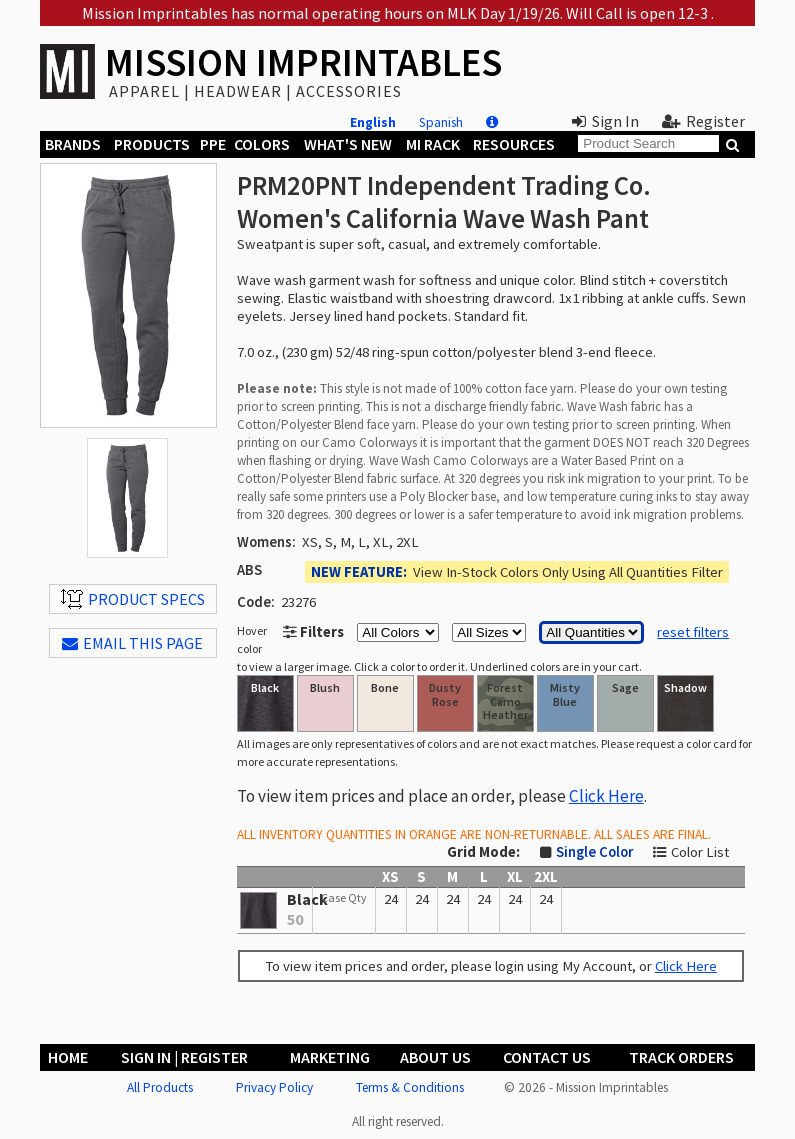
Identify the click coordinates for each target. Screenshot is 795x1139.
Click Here (606, 796)
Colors (262, 144)
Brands (73, 144)
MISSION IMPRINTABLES (303, 62)
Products (152, 144)
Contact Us (547, 1057)
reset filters (693, 632)
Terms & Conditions (410, 1087)
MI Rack (433, 144)
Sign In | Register (184, 1057)
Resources (514, 144)
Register (703, 121)
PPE (213, 144)
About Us (435, 1057)
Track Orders (681, 1057)
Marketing (330, 1057)
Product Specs (133, 599)
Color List (700, 852)
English (373, 122)
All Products (160, 1087)
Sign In (605, 121)
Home (68, 1057)
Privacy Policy (274, 1087)
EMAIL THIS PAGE (132, 643)
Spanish (441, 122)
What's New (348, 144)
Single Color (594, 852)
